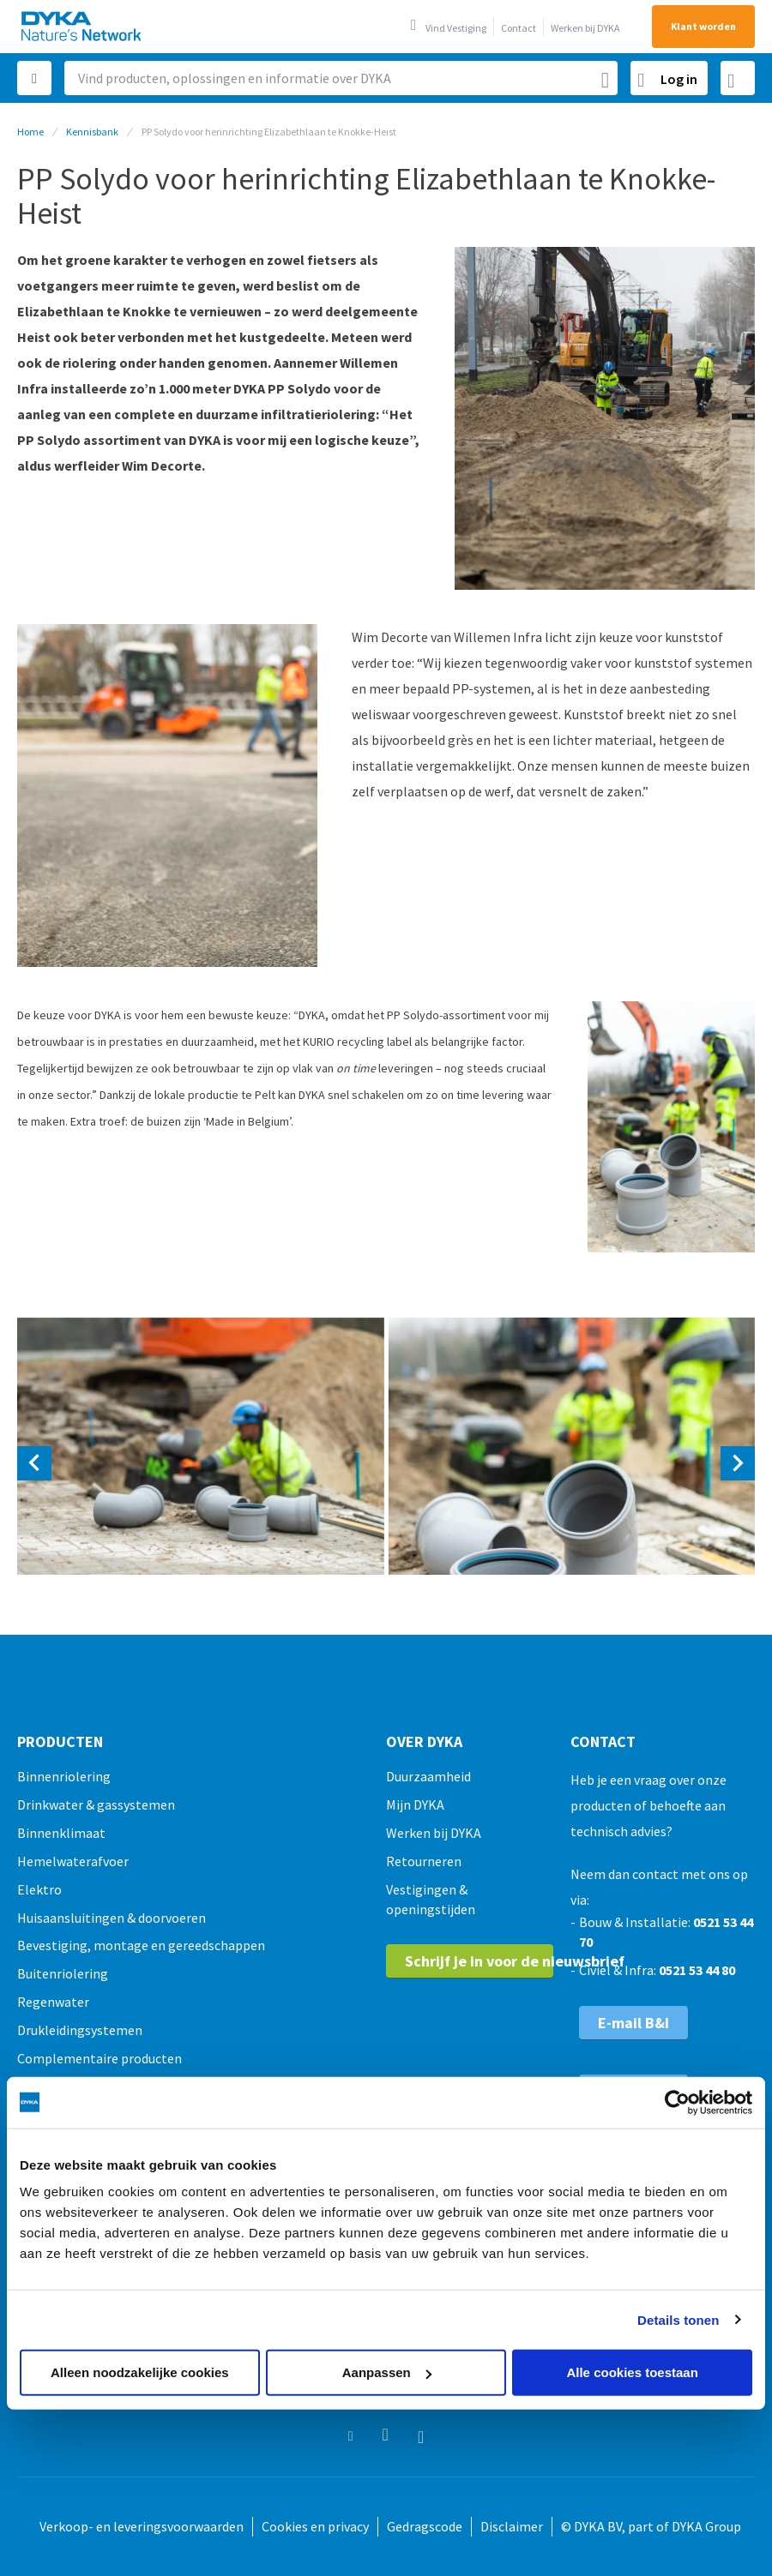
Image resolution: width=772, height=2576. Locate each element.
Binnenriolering (64, 1776)
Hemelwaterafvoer (73, 1861)
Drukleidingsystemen (79, 2030)
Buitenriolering (62, 1973)
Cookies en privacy (315, 2526)
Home (30, 131)
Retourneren (423, 1861)
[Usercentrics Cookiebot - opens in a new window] (677, 2102)
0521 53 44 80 (697, 1970)
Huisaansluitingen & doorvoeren (111, 1917)
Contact (518, 27)
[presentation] (34, 1463)
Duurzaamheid (428, 1776)
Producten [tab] (60, 1741)
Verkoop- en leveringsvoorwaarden (141, 2526)
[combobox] (341, 78)
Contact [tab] (603, 1741)
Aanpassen (386, 2372)
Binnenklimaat (61, 1832)
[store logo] (82, 26)
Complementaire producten (99, 2058)
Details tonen (678, 2319)
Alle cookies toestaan (631, 2372)
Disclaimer (511, 2526)
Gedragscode (424, 2526)
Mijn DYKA (415, 1804)
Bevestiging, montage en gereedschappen (141, 1945)
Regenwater (53, 2001)
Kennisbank (92, 131)
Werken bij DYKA (585, 27)
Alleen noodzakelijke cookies (140, 2372)
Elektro (39, 1889)
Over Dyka (424, 1741)
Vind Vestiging (455, 27)
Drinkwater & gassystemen (96, 1804)
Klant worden (703, 26)
